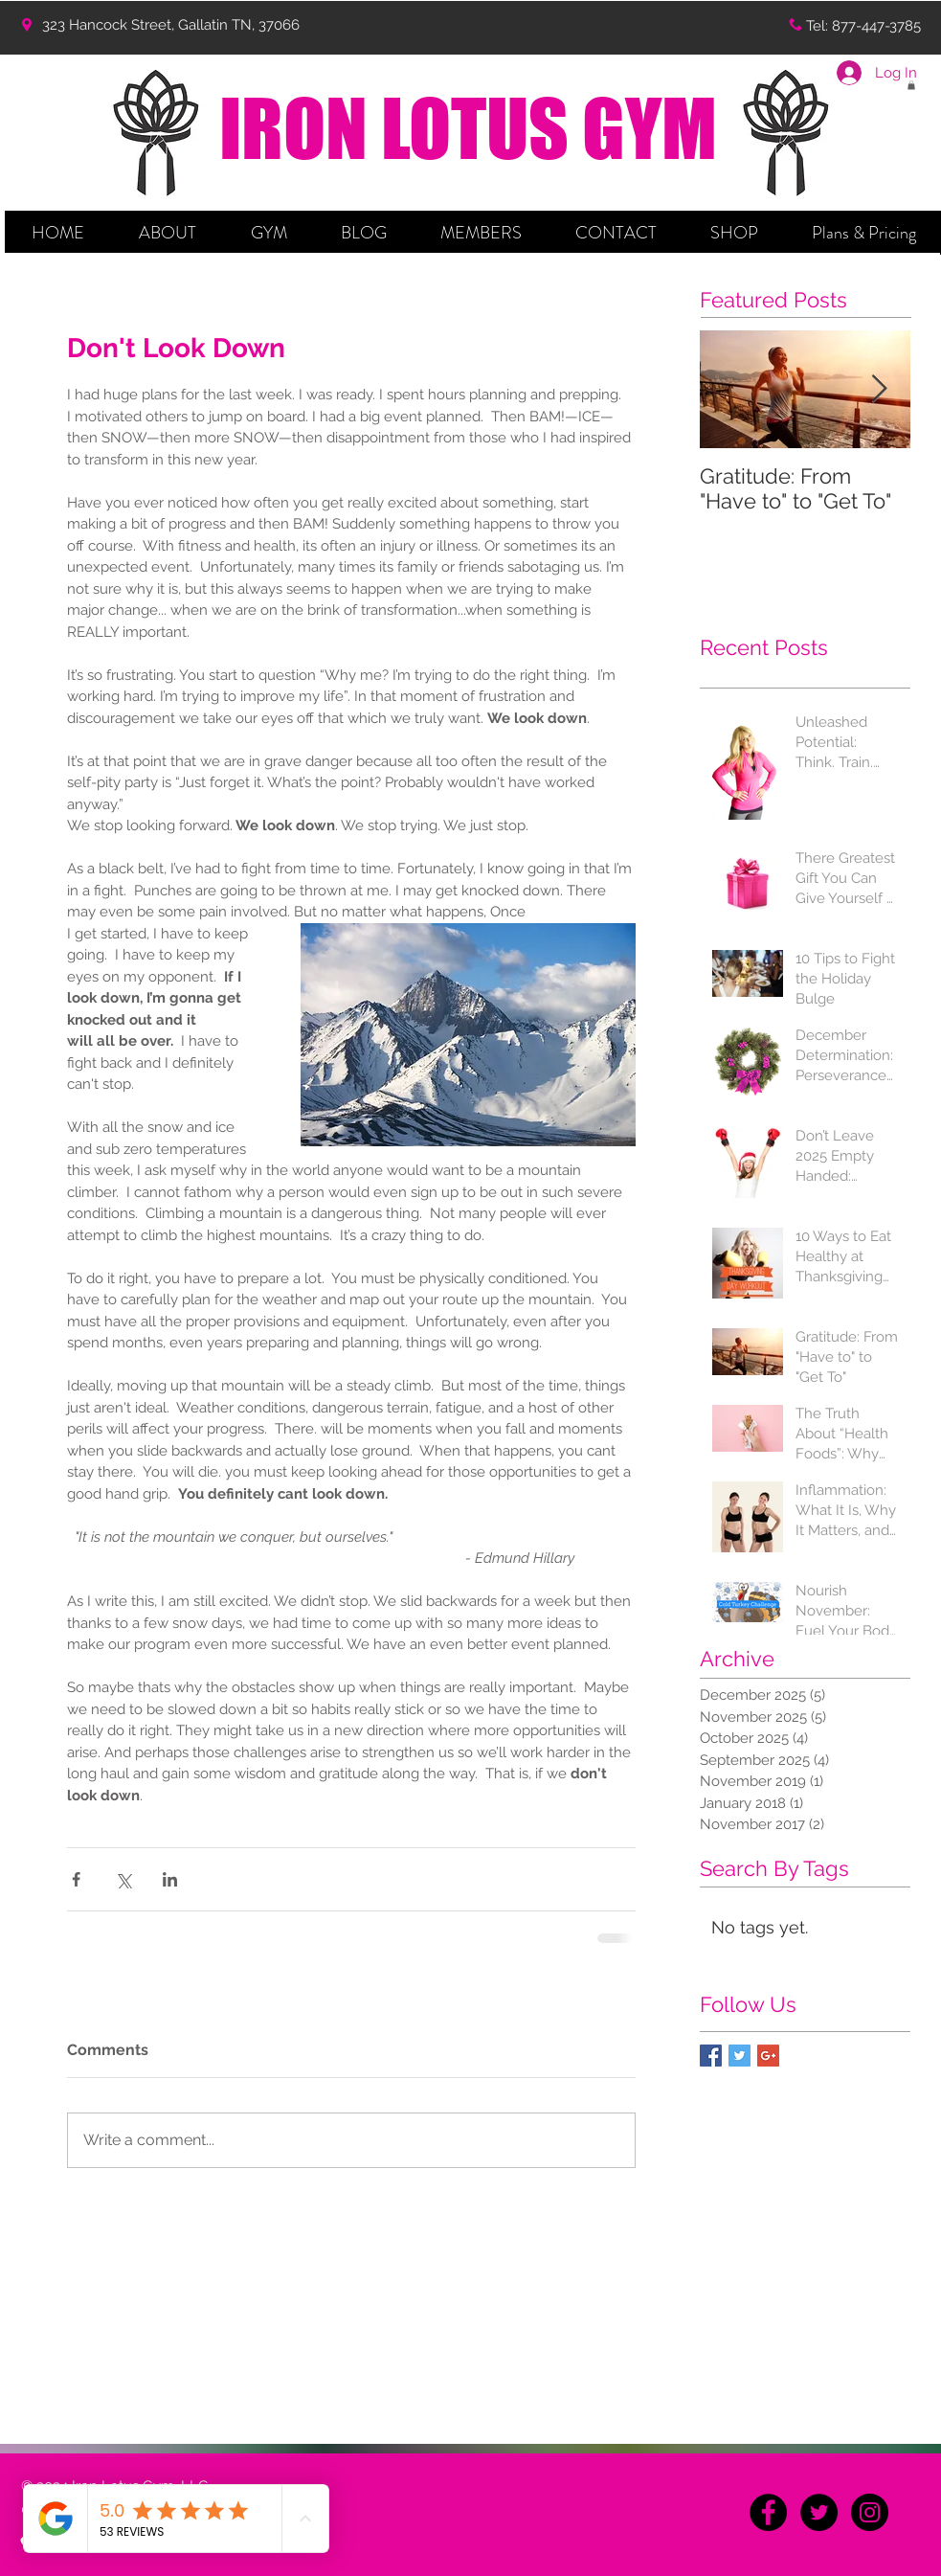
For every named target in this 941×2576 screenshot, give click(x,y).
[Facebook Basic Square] (711, 2056)
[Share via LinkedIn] (170, 1879)
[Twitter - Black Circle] (819, 2512)
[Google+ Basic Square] (768, 2056)
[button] (168, 233)
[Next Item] (879, 389)
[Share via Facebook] (76, 1879)
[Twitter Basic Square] (739, 2056)
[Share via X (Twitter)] (123, 1879)
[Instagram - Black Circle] (869, 2512)
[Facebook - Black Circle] (768, 2512)
